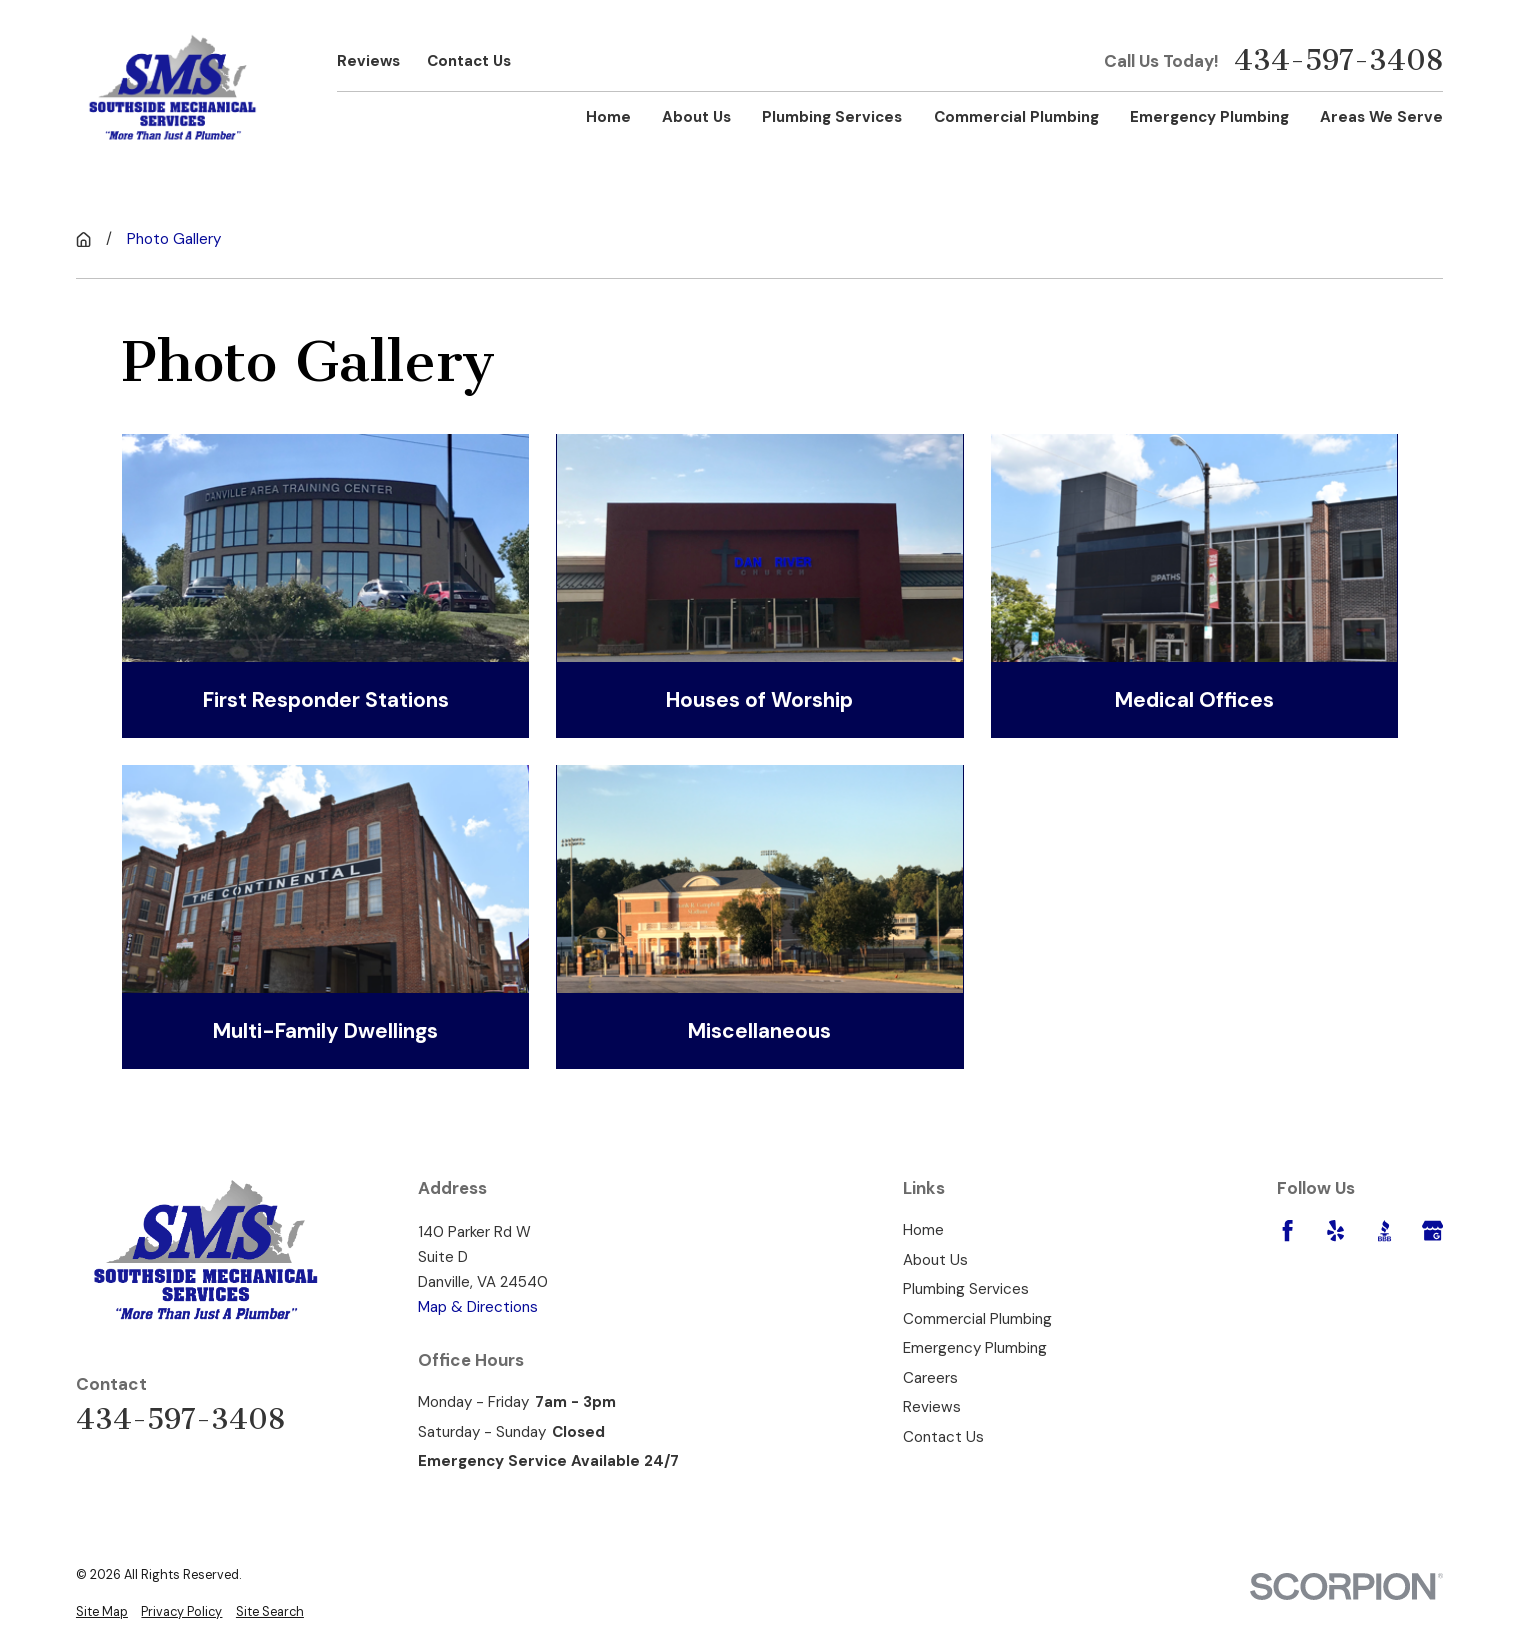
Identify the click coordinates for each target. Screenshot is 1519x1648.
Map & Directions (478, 1307)
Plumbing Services (966, 1289)
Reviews (368, 61)
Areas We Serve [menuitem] (1381, 117)
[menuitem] (102, 1612)
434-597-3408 (1338, 60)
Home (923, 1230)
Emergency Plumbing (975, 1348)
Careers (930, 1378)
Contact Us (469, 61)
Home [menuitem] (608, 117)
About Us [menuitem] (696, 117)
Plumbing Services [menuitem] (832, 117)
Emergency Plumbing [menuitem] (1209, 117)
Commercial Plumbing (977, 1319)
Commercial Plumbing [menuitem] (1016, 117)
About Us (935, 1260)
